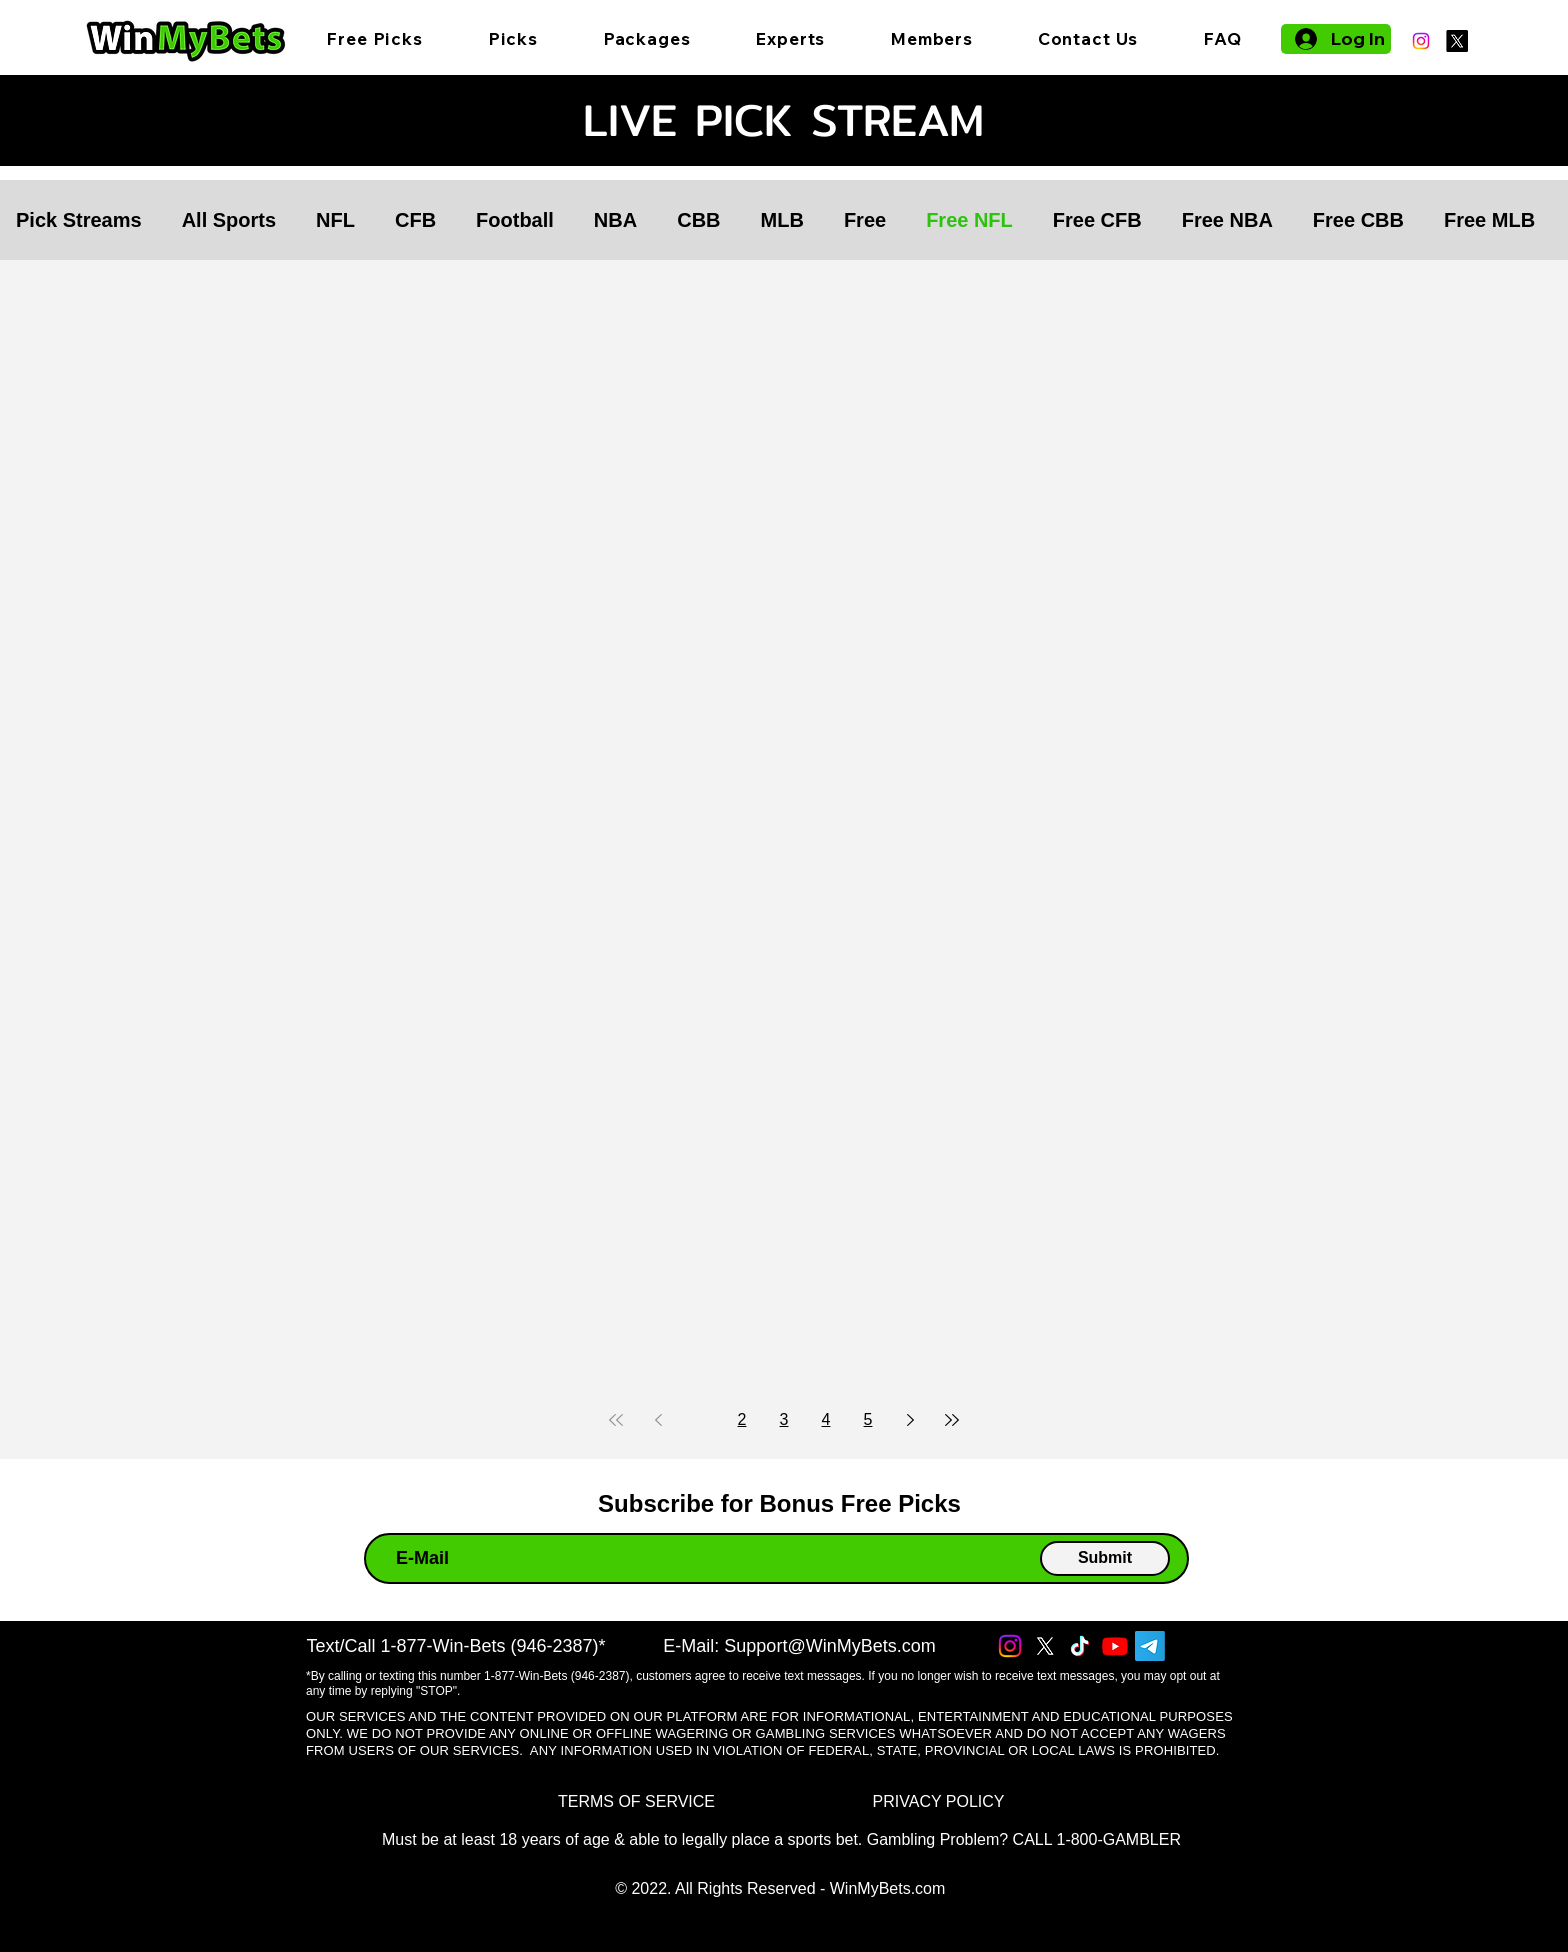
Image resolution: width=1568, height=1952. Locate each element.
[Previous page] (658, 1420)
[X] (1457, 41)
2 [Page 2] (742, 1419)
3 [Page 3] (784, 1419)
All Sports (229, 220)
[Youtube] (1115, 1646)
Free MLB (1489, 220)
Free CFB (1097, 220)
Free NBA (1227, 220)
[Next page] (910, 1420)
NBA (615, 220)
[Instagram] (1421, 41)
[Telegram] (1150, 1646)
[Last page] (952, 1420)
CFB (415, 220)
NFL (335, 220)
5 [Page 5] (868, 1419)
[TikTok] (1080, 1646)
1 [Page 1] (700, 1419)
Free (865, 220)
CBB (698, 220)
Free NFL (969, 220)
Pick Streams (79, 220)
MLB (782, 220)
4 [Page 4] (826, 1419)
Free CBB (1358, 220)
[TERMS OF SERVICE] (636, 1802)
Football (515, 220)
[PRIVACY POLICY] (938, 1802)
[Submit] (1105, 1558)
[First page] (616, 1420)
